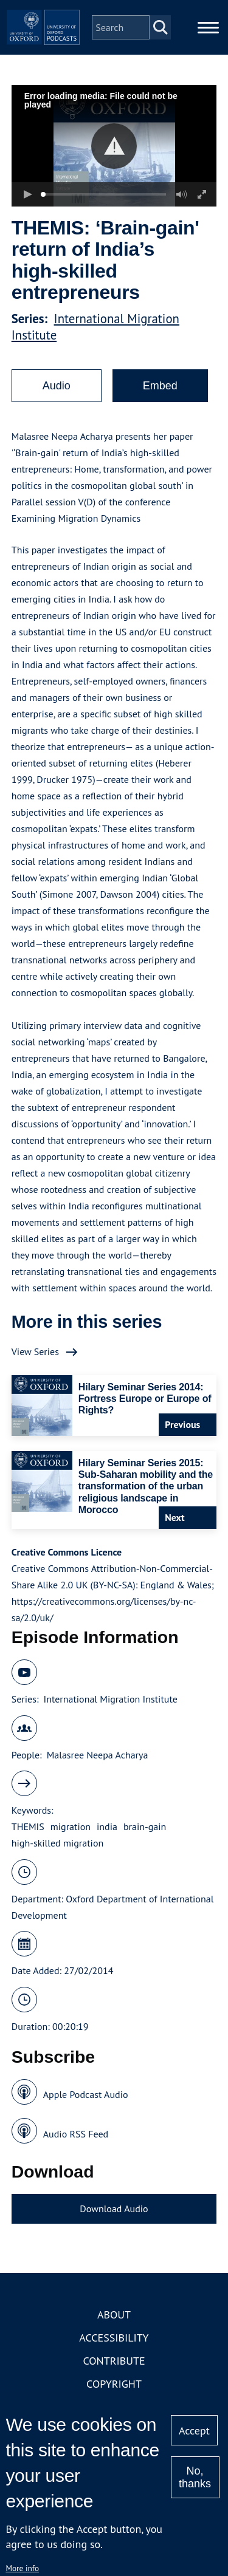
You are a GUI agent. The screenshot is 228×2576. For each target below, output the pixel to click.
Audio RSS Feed (75, 2134)
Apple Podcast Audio (85, 2094)
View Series (35, 1351)
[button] (114, 146)
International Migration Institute (110, 1699)
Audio (57, 386)
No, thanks (195, 2477)
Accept (194, 2431)
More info (22, 2568)
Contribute (114, 2361)
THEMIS (28, 1826)
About (114, 2314)
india (107, 1826)
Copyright (114, 2384)
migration (70, 1826)
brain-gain (144, 1826)
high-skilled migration (57, 1843)
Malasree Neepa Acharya (97, 1755)
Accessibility (113, 2338)
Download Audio (114, 2208)
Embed (160, 386)
